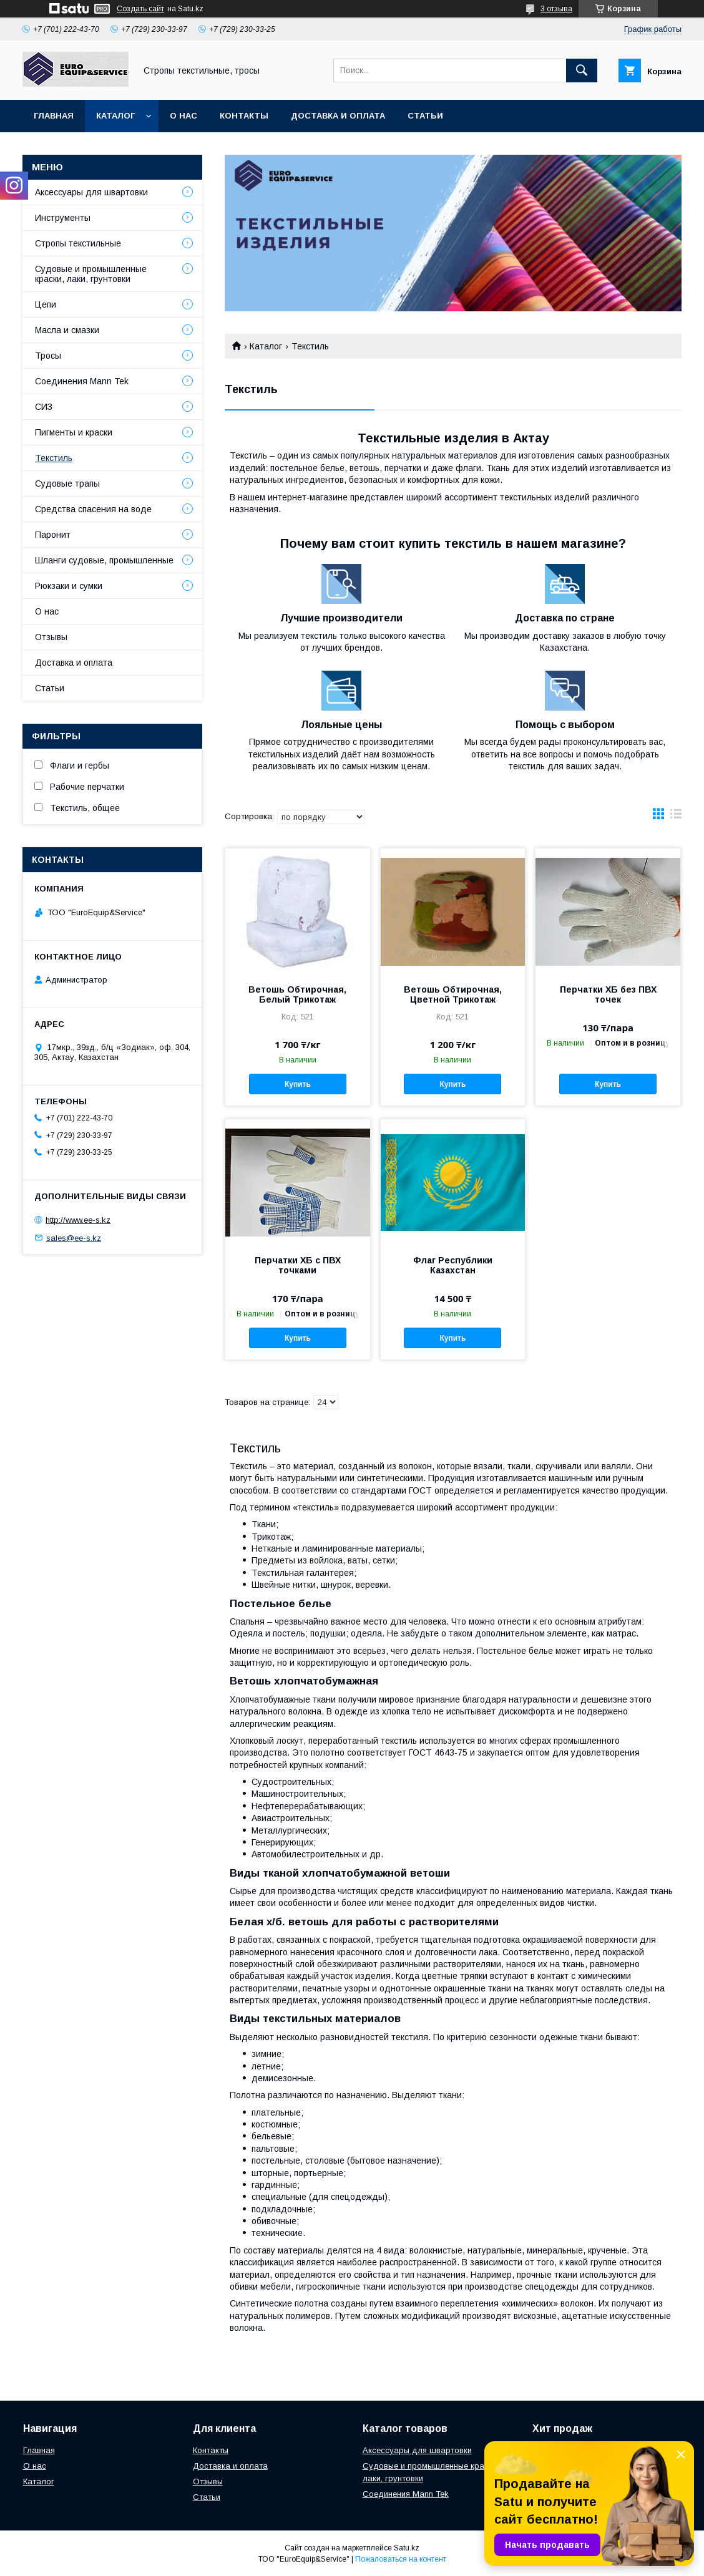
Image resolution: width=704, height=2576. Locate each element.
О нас (183, 115)
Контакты (244, 115)
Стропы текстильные (78, 243)
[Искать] (581, 70)
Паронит (53, 535)
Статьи (425, 115)
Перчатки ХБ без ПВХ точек (608, 994)
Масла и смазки (67, 330)
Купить (298, 1084)
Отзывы (51, 637)
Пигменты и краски (73, 432)
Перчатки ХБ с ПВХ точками (298, 1265)
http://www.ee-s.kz (78, 1220)
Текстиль (53, 458)
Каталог (115, 115)
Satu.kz (406, 2548)
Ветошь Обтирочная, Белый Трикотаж (297, 994)
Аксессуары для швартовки (91, 192)
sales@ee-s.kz (73, 1237)
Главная (54, 115)
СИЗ (43, 407)
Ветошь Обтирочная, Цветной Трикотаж (453, 994)
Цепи (45, 304)
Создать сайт (140, 8)
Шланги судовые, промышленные (104, 560)
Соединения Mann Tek (82, 381)
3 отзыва (556, 8)
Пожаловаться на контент (400, 2559)
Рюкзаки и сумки (68, 586)
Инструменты (62, 218)
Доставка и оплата (338, 115)
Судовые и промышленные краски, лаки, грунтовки (91, 274)
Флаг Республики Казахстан (452, 1265)
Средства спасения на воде (93, 509)
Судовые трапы (67, 483)
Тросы (48, 356)
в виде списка (676, 816)
